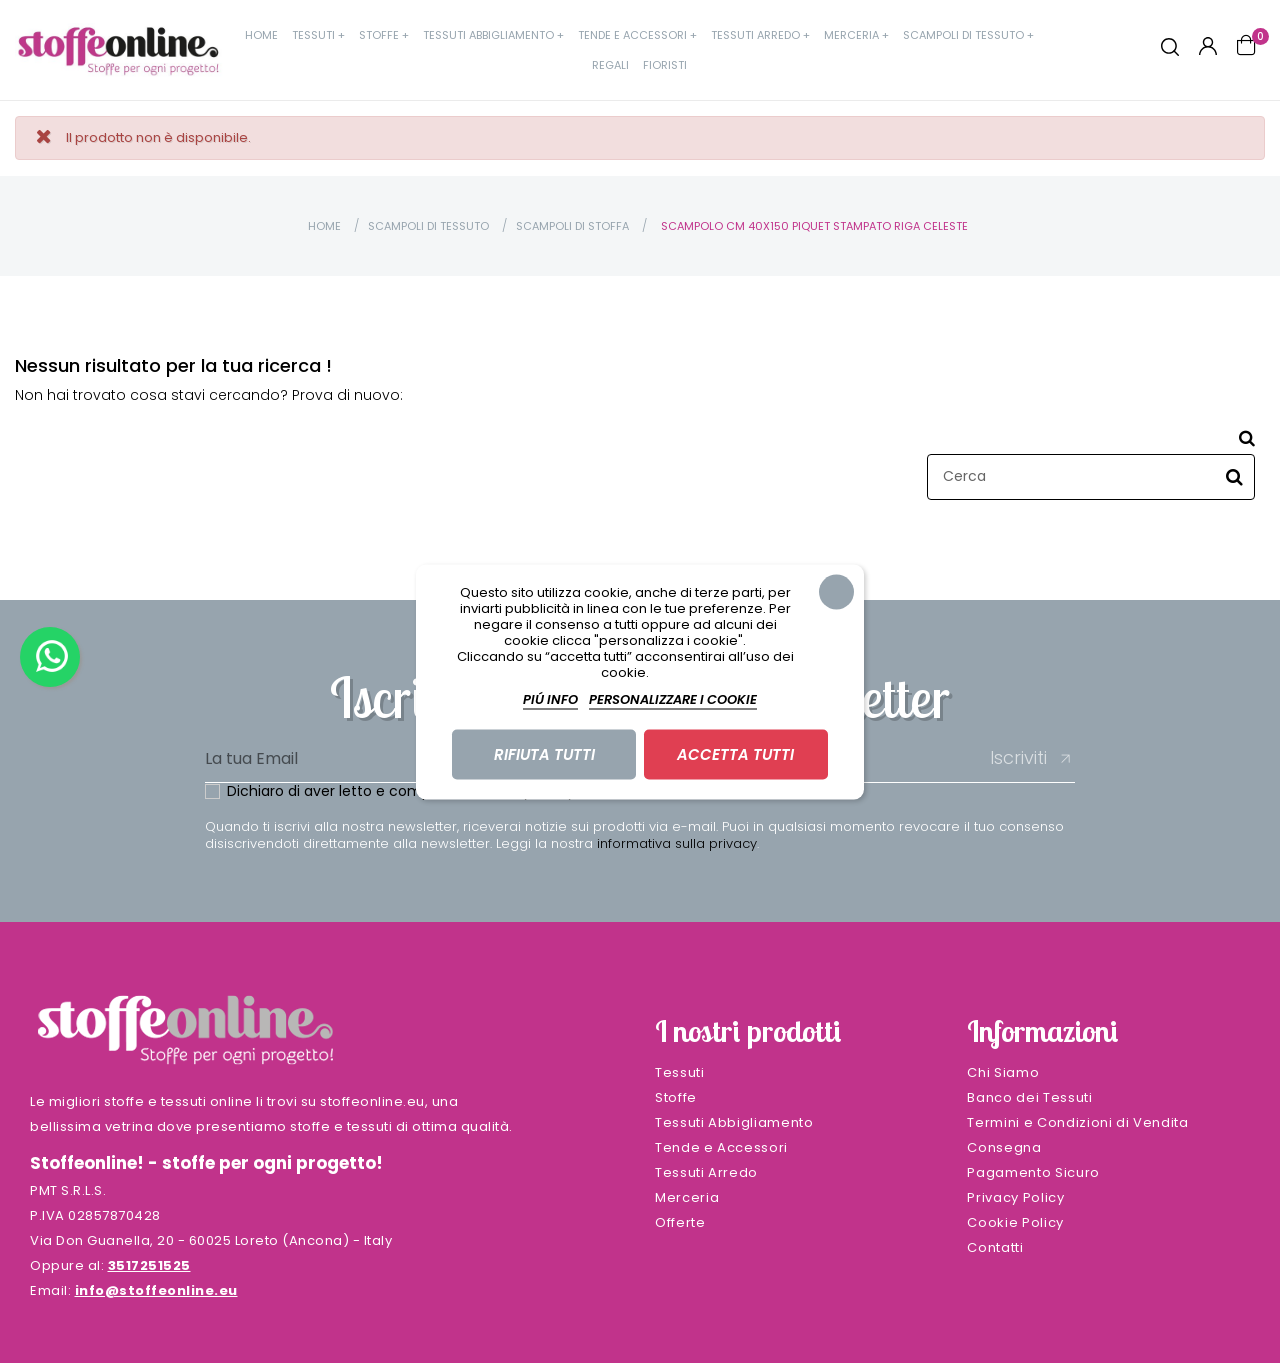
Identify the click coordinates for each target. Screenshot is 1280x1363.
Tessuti (680, 1072)
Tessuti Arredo (706, 1172)
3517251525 (149, 1265)
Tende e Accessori (721, 1147)
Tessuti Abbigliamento (734, 1122)
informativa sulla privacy (677, 843)
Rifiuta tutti (544, 753)
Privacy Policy (1015, 1197)
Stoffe (676, 1097)
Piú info (550, 698)
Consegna (1004, 1147)
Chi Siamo (1003, 1072)
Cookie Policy (1015, 1222)
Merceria (687, 1197)
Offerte (680, 1222)
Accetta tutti (735, 753)
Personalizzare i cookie (673, 698)
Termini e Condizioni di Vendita (1077, 1122)
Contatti (995, 1247)
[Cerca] (1091, 477)
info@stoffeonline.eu (156, 1290)
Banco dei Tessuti (1029, 1097)
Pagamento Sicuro (1033, 1172)
